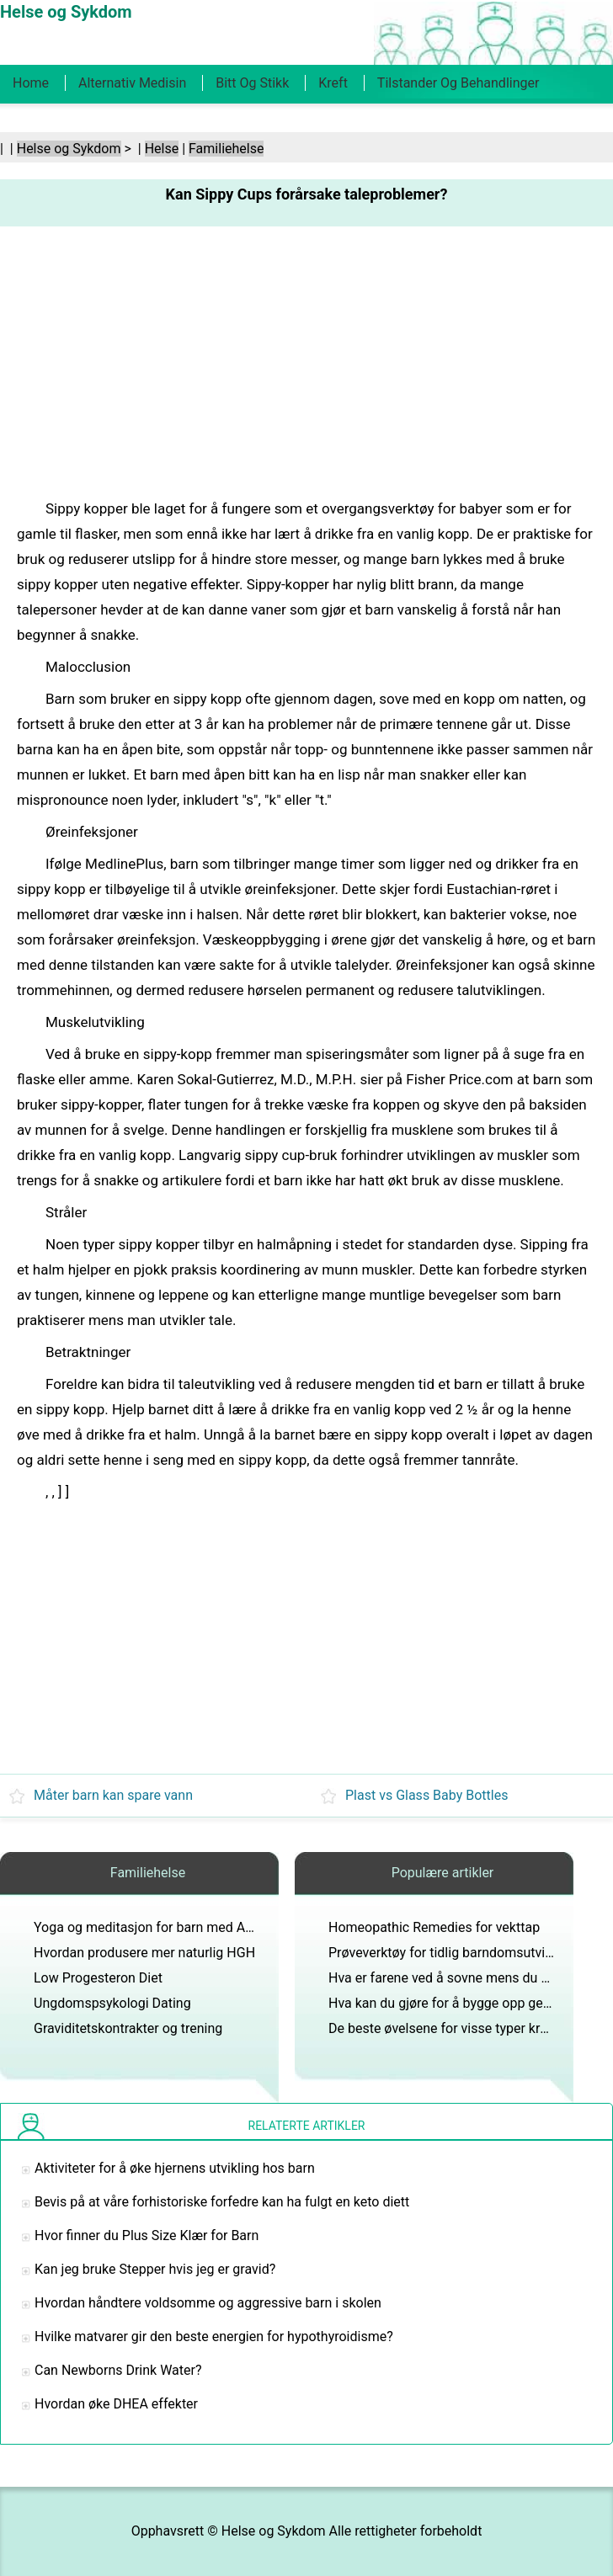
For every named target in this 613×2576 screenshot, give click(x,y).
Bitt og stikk (252, 83)
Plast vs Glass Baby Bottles (426, 1795)
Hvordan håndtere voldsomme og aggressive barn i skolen (208, 2303)
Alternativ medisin (132, 83)
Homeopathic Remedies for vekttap (434, 1927)
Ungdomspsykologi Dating (112, 2003)
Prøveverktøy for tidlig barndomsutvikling (450, 1953)
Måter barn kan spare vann (113, 1795)
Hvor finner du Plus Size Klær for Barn (147, 2235)
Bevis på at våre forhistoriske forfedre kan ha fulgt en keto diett (222, 2202)
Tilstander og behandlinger (458, 83)
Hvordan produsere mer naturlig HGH (144, 1953)
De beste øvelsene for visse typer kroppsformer (469, 2028)
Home (31, 83)
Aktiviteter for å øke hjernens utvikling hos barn (175, 2168)
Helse (162, 149)
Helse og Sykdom (69, 149)
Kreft (333, 83)
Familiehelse (226, 149)
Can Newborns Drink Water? (118, 2370)
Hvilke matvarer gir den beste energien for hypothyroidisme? (214, 2336)
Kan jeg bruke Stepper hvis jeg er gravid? (155, 2269)
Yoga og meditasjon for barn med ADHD (153, 1927)
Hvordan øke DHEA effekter (116, 2404)
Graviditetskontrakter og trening (128, 2028)
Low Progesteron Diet (98, 1978)
